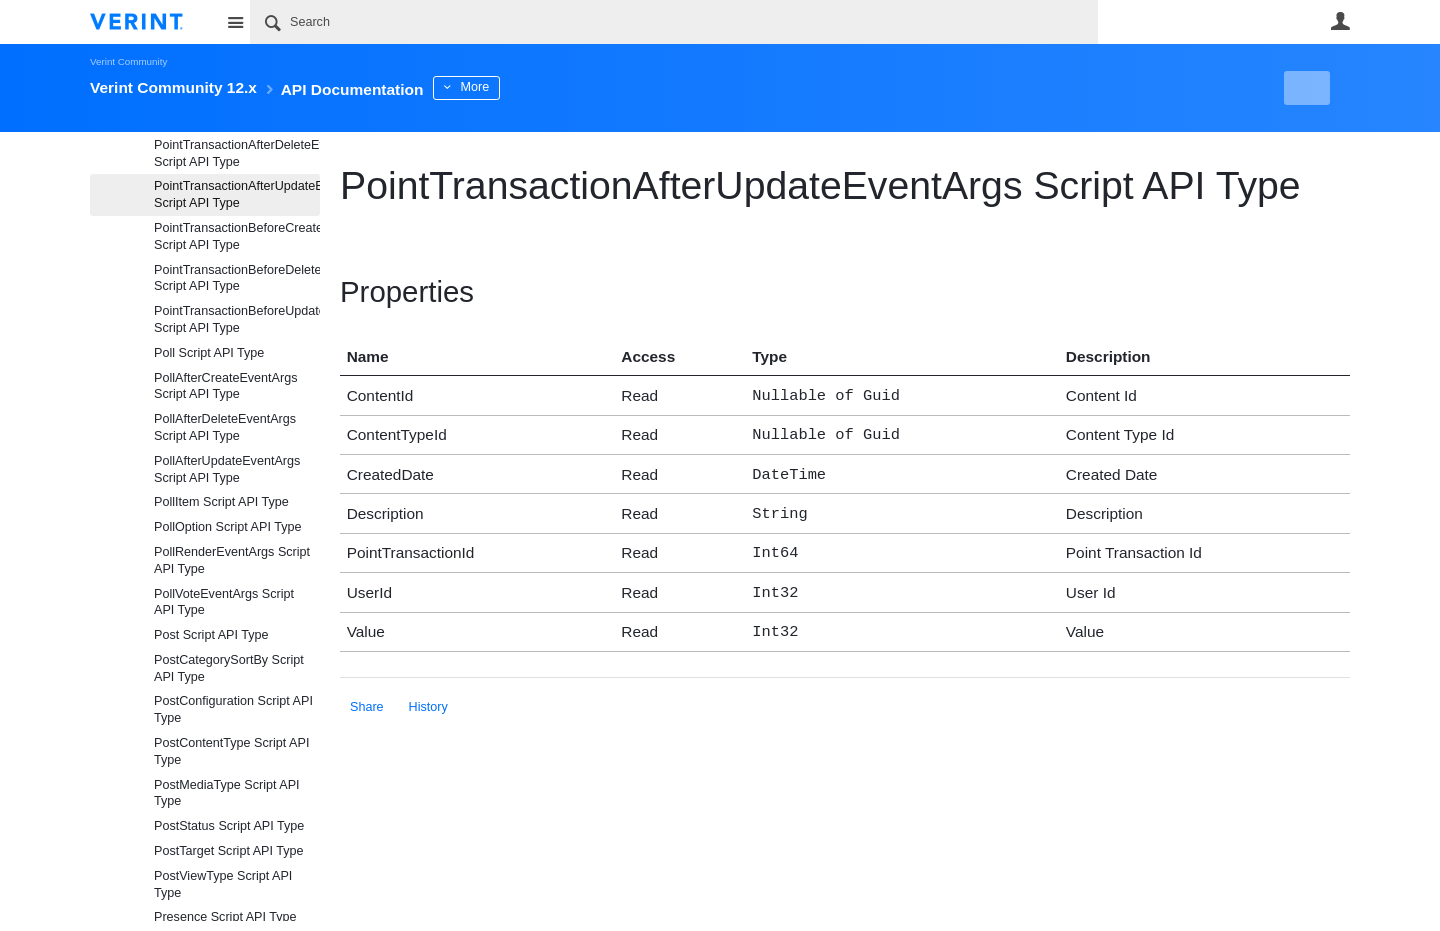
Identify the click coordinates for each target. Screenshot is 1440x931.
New (1304, 88)
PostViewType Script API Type (223, 884)
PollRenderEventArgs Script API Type (232, 560)
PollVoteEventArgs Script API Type (224, 602)
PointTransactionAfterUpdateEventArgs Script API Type (237, 194)
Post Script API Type (211, 635)
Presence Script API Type (225, 917)
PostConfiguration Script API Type (233, 709)
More (529, 87)
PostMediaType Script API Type (227, 793)
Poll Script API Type (209, 353)
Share (367, 693)
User (1340, 21)
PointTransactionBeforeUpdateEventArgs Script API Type (237, 319)
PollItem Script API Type (221, 502)
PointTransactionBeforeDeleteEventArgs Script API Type (237, 278)
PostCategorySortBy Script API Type (229, 668)
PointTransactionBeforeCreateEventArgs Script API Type (237, 236)
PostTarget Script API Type (229, 851)
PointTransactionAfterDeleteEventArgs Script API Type (237, 153)
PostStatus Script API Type (229, 826)
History (428, 693)
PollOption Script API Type (227, 527)
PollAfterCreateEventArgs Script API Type (226, 386)
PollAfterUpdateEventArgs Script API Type (227, 469)
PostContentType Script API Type (231, 751)
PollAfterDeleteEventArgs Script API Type (225, 427)
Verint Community (128, 61)
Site (235, 22)
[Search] (674, 22)
